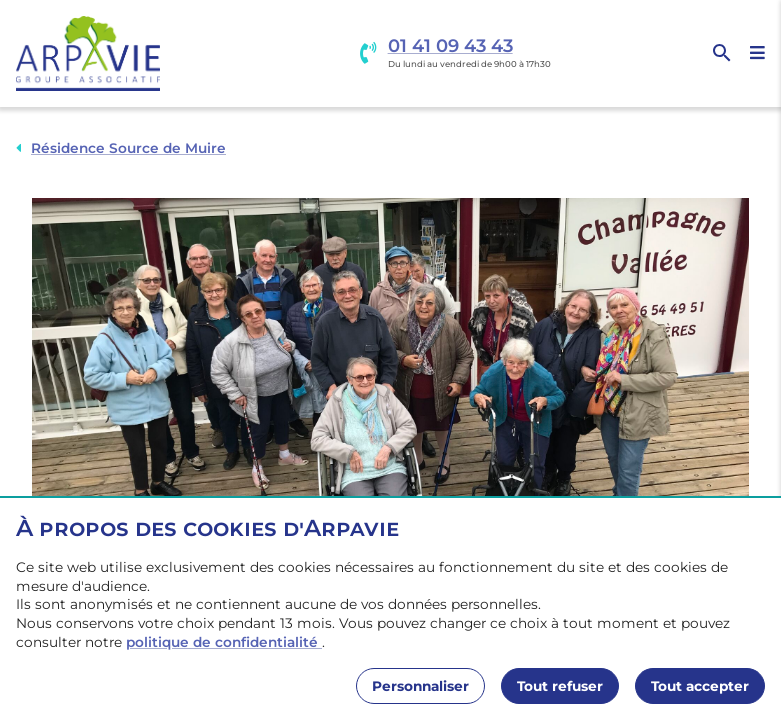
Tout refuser (560, 686)
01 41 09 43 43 (450, 46)
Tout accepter (700, 686)
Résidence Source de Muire (128, 148)
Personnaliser (420, 686)
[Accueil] (88, 53)
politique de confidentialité (224, 642)
